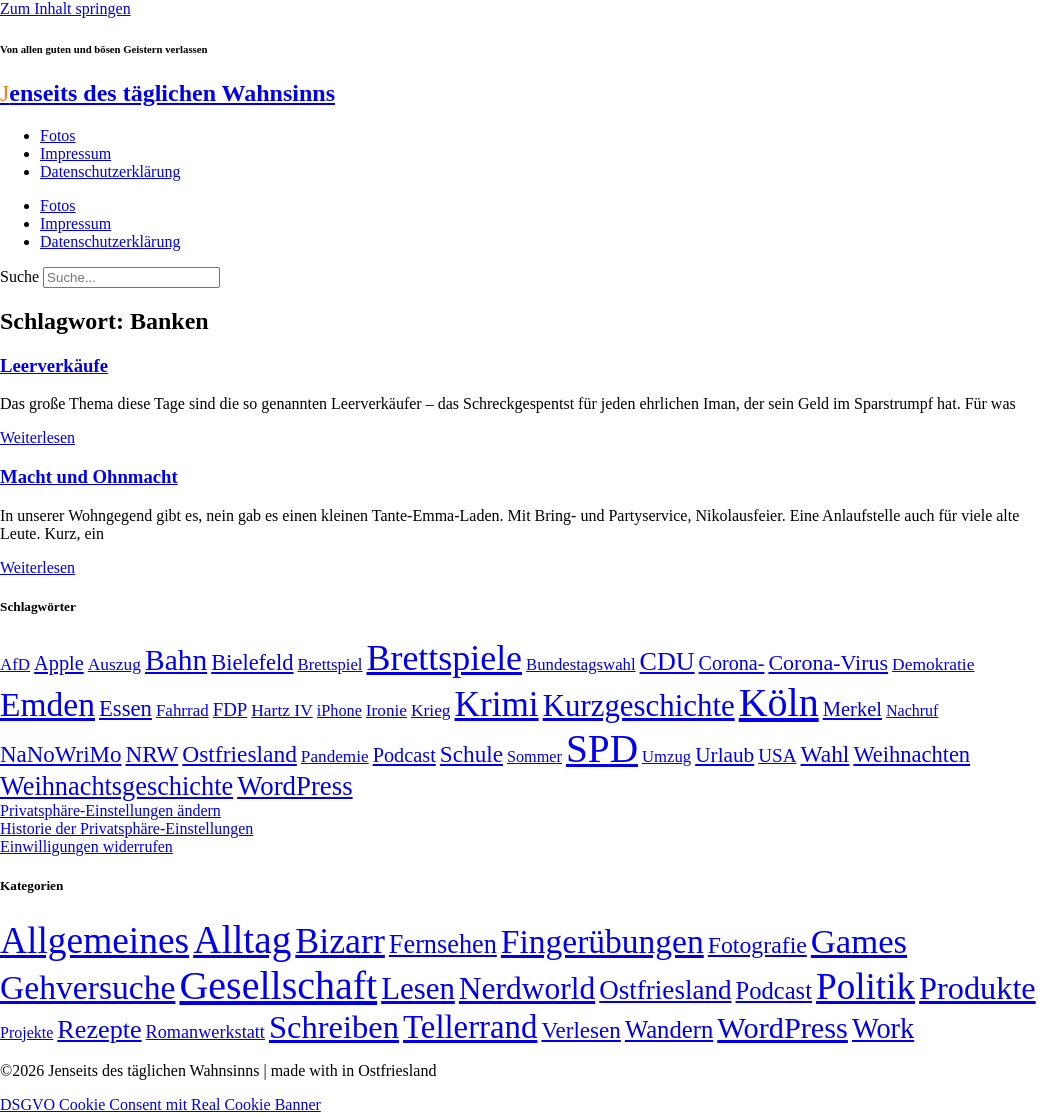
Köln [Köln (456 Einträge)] (779, 702)
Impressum (75, 153)
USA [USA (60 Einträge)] (777, 755)
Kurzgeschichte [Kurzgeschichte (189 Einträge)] (639, 705)
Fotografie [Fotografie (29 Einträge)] (757, 945)
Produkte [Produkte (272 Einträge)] (977, 988)
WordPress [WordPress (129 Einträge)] (294, 786)
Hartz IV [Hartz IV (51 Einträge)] (281, 710)
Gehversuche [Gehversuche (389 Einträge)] (87, 987)
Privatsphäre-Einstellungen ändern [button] (110, 810)
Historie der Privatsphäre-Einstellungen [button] (126, 828)
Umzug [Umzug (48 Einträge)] (666, 756)
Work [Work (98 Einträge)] (883, 1028)
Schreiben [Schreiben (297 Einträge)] (334, 1027)
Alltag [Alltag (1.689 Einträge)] (242, 939)
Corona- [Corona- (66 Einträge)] (732, 663)
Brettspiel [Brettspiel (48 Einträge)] (330, 664)
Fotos (58, 135)
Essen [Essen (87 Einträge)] (125, 708)
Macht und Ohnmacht (89, 476)
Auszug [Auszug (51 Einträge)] (114, 664)
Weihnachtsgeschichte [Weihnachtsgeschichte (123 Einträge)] (116, 786)
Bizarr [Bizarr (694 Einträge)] (340, 941)
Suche (19, 276)
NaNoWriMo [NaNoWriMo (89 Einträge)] (60, 754)
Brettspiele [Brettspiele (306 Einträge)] (445, 658)
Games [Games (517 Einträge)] (859, 941)
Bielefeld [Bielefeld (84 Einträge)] (252, 662)
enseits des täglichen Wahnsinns (167, 93)
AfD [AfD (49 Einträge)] (15, 664)
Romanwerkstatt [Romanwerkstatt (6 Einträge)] (205, 1032)
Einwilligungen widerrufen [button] (86, 846)
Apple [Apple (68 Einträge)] (59, 663)
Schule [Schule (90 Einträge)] (471, 754)
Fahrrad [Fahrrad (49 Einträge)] (182, 710)
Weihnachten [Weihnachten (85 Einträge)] (911, 754)
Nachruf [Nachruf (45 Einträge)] (912, 710)
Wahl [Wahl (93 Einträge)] (824, 754)
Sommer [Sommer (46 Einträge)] (534, 757)
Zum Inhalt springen (65, 8)
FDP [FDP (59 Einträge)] (230, 709)
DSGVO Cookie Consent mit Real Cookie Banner (160, 1104)
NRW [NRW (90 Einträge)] (151, 754)
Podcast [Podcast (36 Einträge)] (774, 990)
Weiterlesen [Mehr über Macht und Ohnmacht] (37, 567)
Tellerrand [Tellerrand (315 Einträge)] (470, 1027)
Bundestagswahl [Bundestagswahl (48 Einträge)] (580, 664)
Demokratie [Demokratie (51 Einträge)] (933, 664)
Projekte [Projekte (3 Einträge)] (26, 1032)
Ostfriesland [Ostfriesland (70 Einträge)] (665, 990)
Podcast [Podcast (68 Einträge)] (404, 755)
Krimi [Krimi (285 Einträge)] (497, 704)
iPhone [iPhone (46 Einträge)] (339, 711)
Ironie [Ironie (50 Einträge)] (386, 710)
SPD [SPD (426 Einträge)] (602, 748)
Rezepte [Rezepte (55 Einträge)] (99, 1029)
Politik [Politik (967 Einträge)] (865, 986)
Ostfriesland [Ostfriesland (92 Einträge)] (239, 754)
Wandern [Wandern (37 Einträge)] (669, 1029)
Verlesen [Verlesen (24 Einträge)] (580, 1030)
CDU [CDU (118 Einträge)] (667, 661)
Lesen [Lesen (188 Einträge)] (418, 988)
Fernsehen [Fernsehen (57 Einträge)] (443, 944)
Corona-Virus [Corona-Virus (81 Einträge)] (828, 662)
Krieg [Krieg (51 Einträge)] (431, 710)
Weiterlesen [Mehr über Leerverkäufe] (37, 437)
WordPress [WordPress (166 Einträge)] (782, 1028)
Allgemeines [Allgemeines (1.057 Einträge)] (94, 940)
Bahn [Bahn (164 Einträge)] (176, 660)
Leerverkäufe (54, 365)
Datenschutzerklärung (110, 171)
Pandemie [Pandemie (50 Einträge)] (335, 756)
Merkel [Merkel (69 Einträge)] (852, 709)
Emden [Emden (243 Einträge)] (47, 704)
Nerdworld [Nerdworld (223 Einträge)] (527, 988)
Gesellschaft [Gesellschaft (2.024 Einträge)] (278, 985)
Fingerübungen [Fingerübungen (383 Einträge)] (602, 941)
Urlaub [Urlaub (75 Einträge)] (724, 755)
